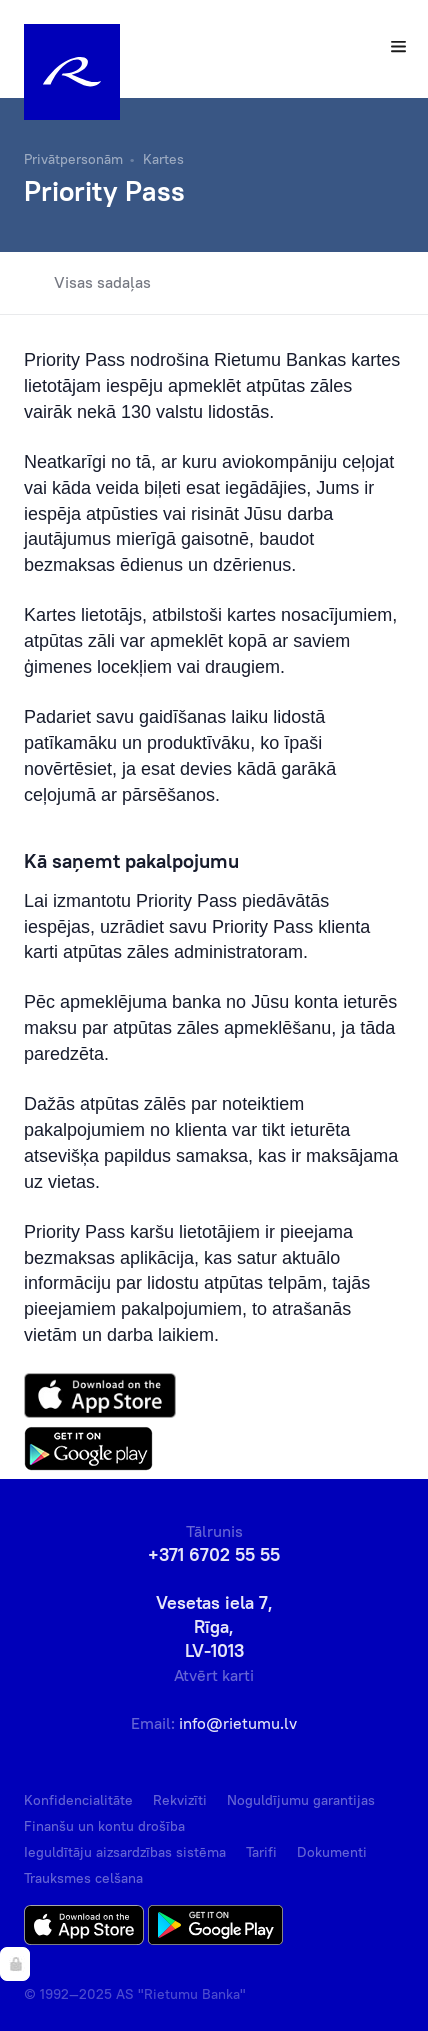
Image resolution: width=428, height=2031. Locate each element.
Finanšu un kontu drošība (104, 1826)
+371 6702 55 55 (214, 1554)
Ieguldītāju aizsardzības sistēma (125, 1852)
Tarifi (261, 1852)
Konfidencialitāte (78, 1800)
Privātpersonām (73, 159)
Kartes (163, 159)
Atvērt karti (214, 1675)
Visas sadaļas (87, 283)
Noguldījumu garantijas (301, 1800)
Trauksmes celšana (83, 1878)
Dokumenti (332, 1852)
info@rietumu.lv (238, 1723)
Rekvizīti (180, 1800)
